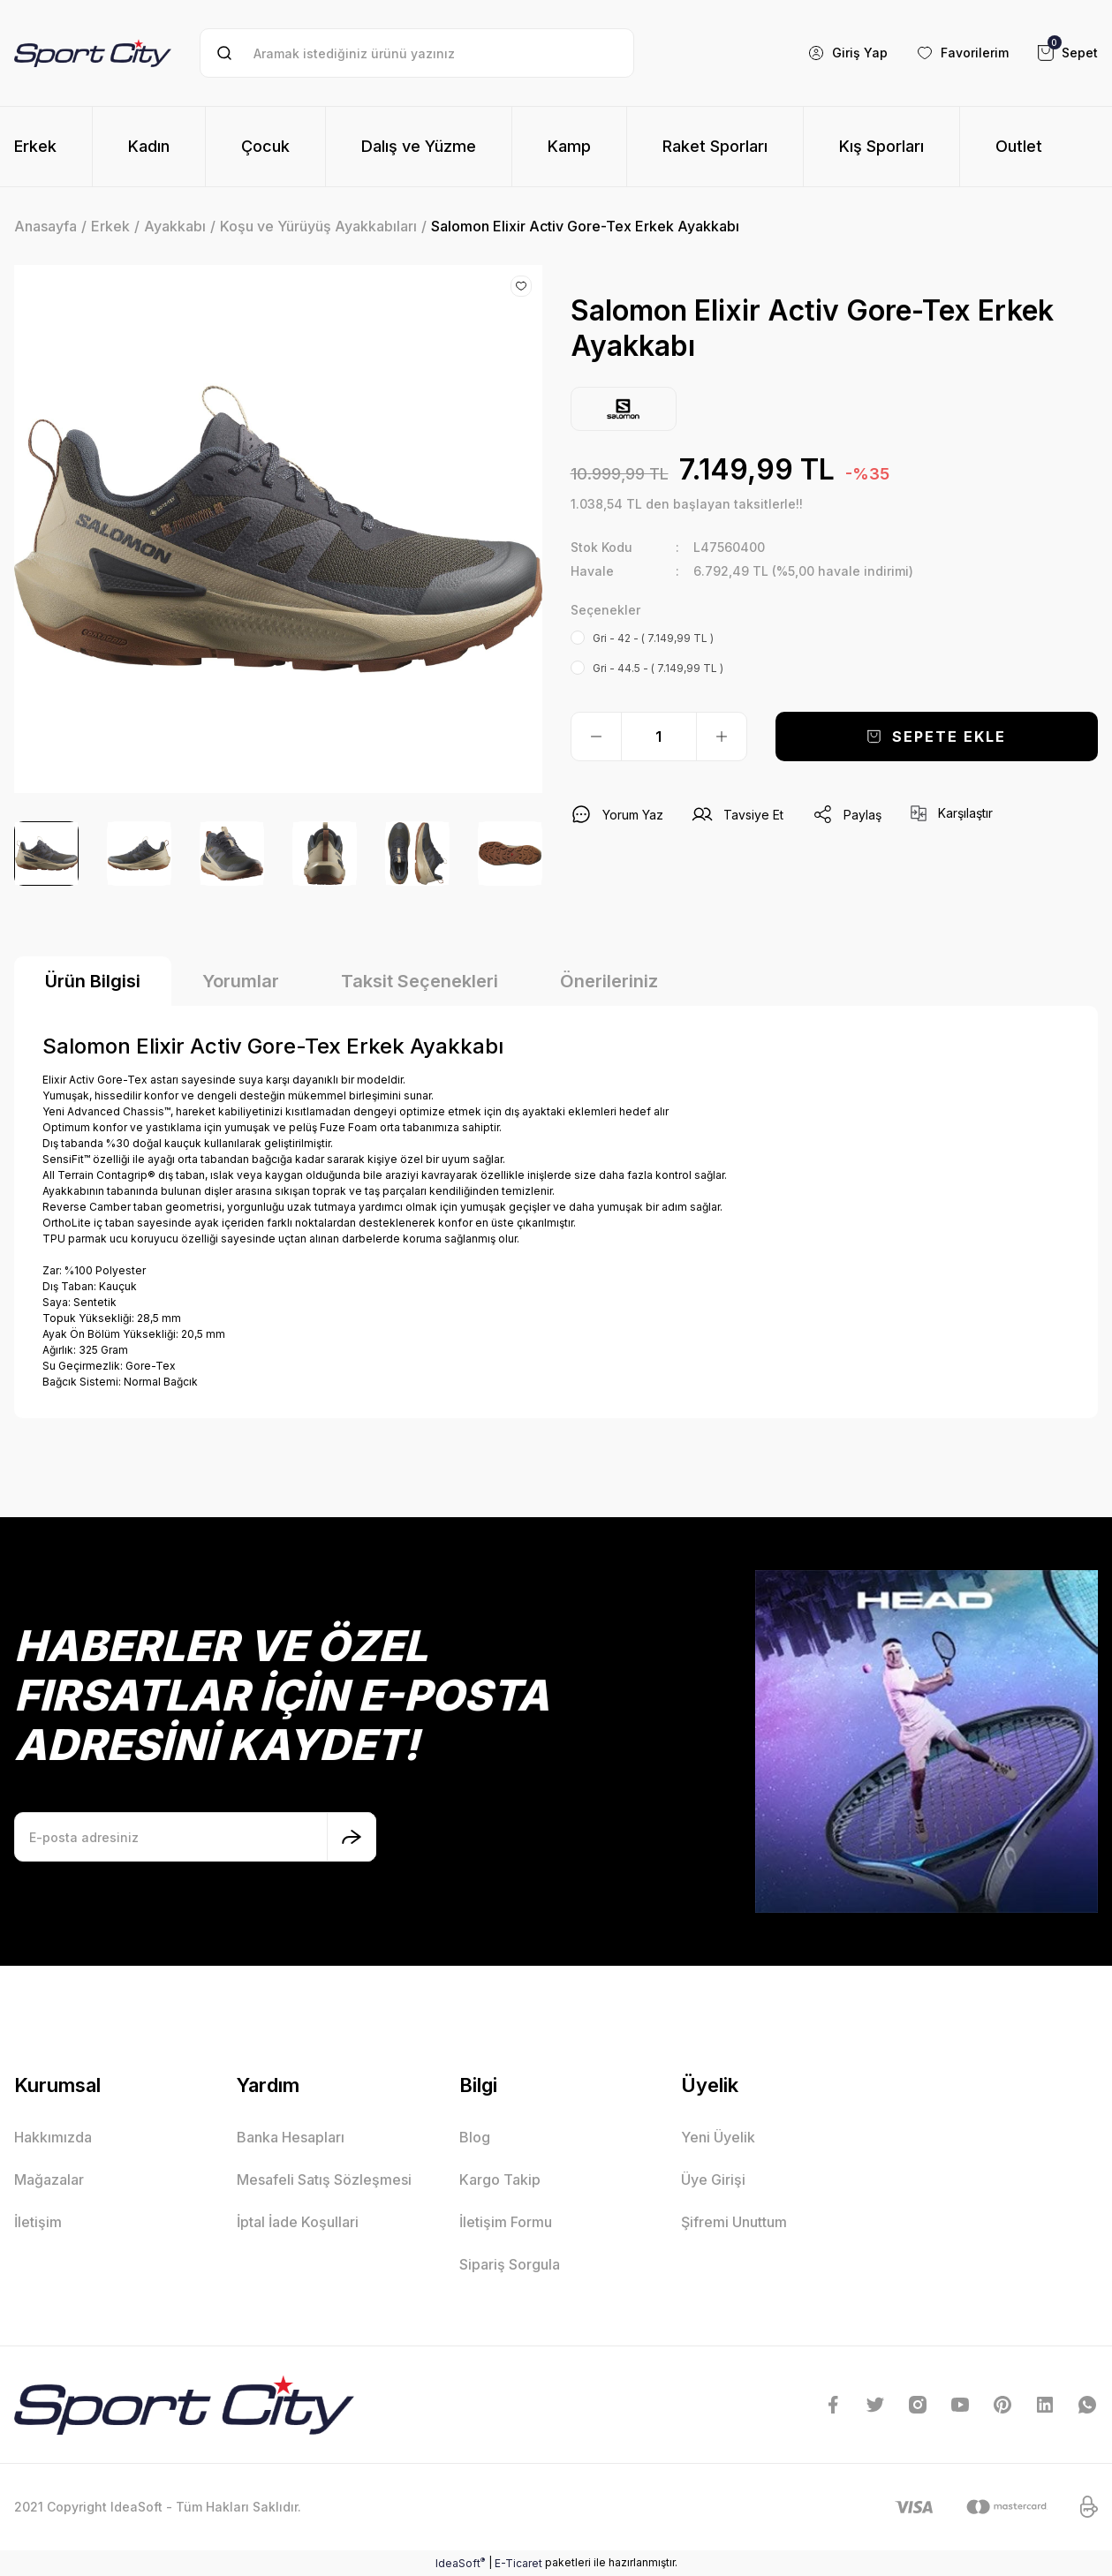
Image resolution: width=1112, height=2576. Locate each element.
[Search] (417, 53)
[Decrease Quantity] (596, 736)
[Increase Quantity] (721, 736)
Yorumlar (240, 981)
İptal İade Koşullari (298, 2222)
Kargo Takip (500, 2179)
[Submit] (351, 1837)
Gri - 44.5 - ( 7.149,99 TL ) (658, 668)
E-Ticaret (518, 2563)
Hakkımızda (53, 2137)
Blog (474, 2137)
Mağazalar (49, 2179)
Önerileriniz (609, 981)
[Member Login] (847, 53)
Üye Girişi (713, 2179)
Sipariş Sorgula (509, 2264)
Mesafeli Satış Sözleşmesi (324, 2179)
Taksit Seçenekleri (419, 981)
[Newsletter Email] (195, 1837)
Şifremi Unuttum (734, 2222)
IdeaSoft (460, 2563)
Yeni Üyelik (718, 2137)
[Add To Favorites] (521, 286)
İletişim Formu (505, 2222)
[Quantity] (659, 736)
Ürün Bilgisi (92, 981)
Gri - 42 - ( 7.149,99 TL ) (653, 638)
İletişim (38, 2222)
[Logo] (92, 52)
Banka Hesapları (290, 2137)
